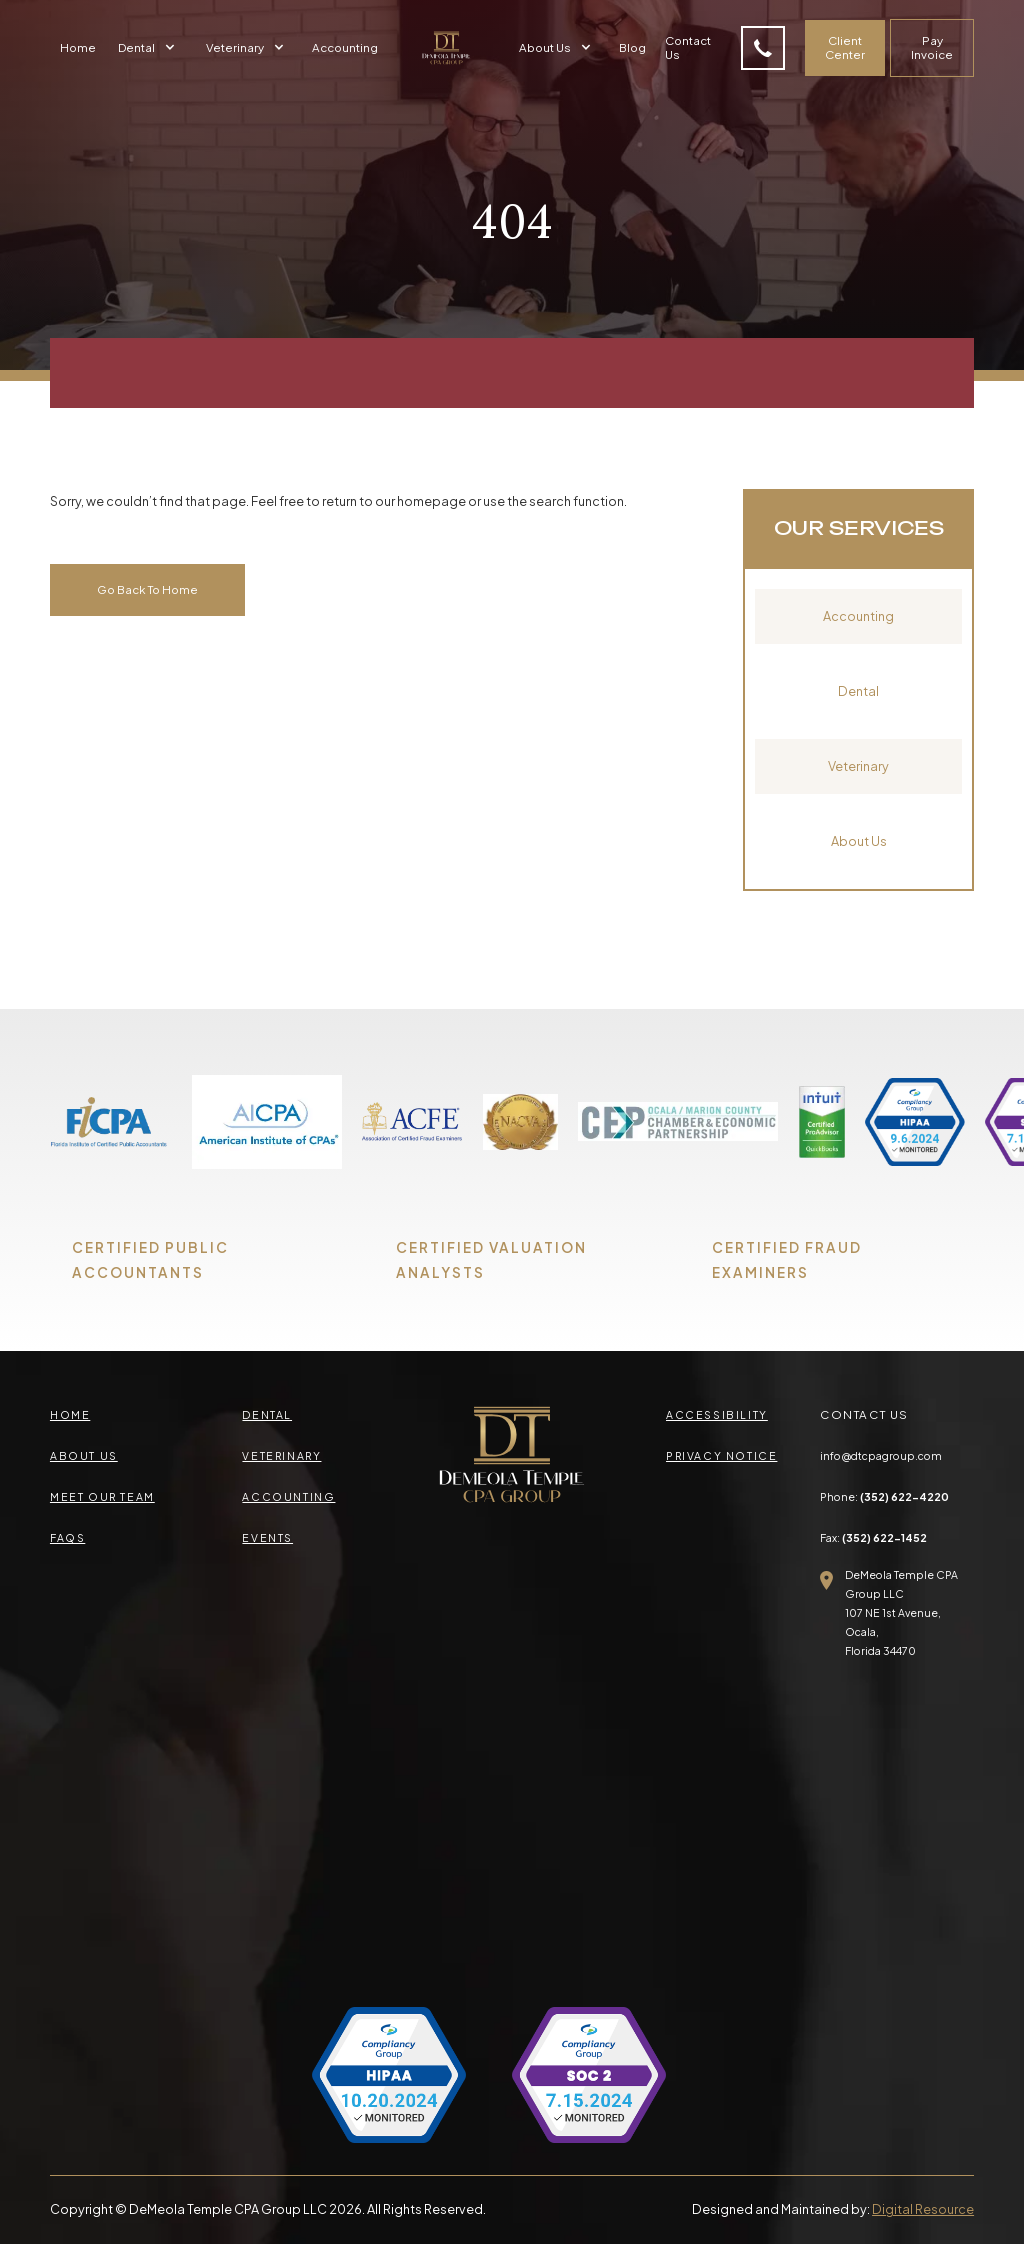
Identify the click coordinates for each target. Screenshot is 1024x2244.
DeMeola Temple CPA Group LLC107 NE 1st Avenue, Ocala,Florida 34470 (901, 1612)
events (267, 1537)
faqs (67, 1537)
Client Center (845, 47)
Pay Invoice (932, 47)
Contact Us (688, 47)
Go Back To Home (147, 589)
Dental (858, 691)
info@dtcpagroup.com (881, 1455)
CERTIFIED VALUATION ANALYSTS (491, 1260)
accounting (288, 1496)
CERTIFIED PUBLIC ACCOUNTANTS (150, 1260)
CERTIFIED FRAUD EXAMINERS (787, 1260)
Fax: (873, 1537)
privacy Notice (721, 1455)
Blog (632, 47)
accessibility (717, 1414)
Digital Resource (923, 2209)
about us (84, 1455)
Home (78, 47)
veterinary (281, 1455)
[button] (149, 48)
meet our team (102, 1496)
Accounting (345, 47)
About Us (859, 841)
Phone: (884, 1496)
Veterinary (858, 766)
